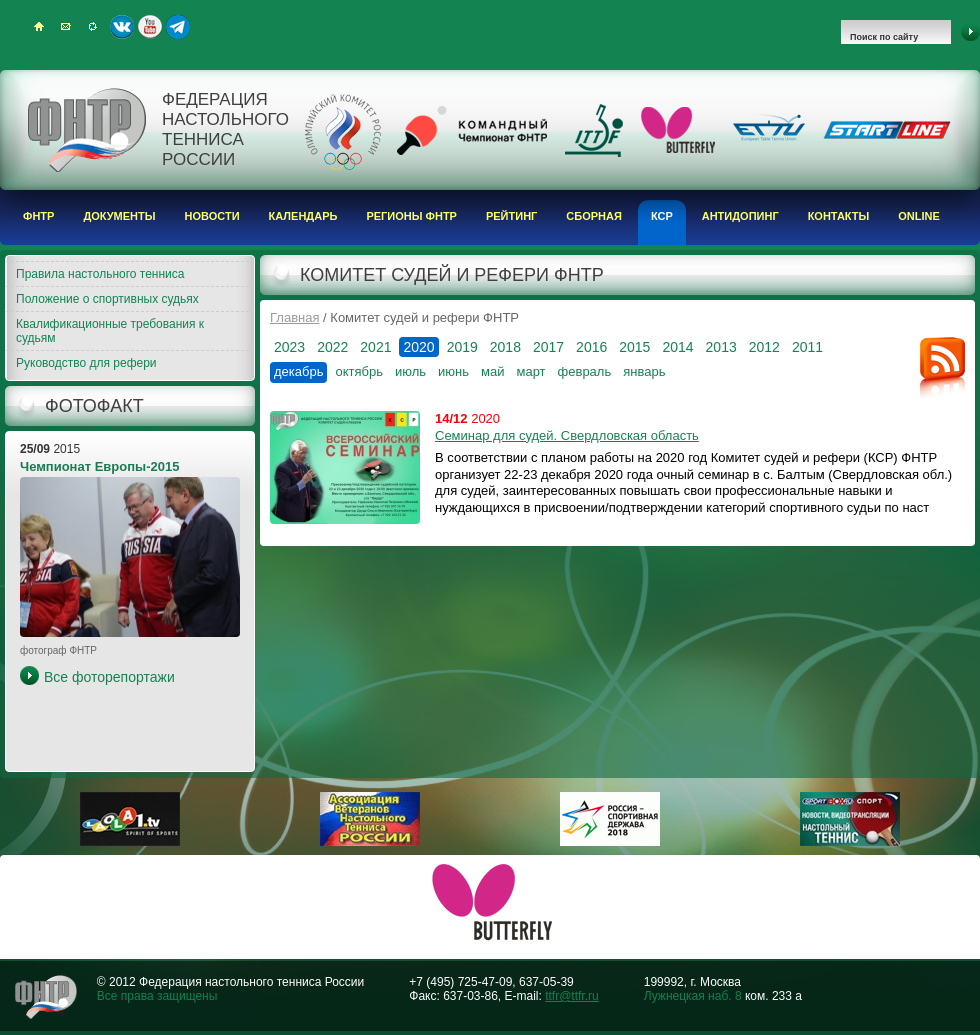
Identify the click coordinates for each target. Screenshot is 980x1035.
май (492, 371)
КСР (662, 216)
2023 (289, 347)
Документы (119, 216)
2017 (548, 347)
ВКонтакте (122, 27)
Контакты (839, 216)
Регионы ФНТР (411, 216)
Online (919, 216)
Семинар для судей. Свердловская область (567, 435)
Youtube (150, 27)
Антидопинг (740, 216)
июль (410, 371)
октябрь (359, 371)
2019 (462, 347)
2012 (764, 347)
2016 (591, 347)
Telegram (178, 27)
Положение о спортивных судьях (107, 299)
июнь (453, 371)
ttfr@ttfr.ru (572, 996)
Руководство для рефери (86, 363)
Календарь (303, 216)
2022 (332, 347)
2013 (721, 347)
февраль (585, 371)
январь (644, 371)
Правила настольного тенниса (100, 274)
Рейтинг (511, 216)
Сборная (594, 216)
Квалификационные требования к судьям (110, 331)
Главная (294, 317)
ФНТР (38, 216)
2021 (375, 347)
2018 (505, 347)
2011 (807, 347)
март (530, 371)
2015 (634, 347)
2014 (677, 347)
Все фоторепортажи (109, 677)
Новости (212, 216)
